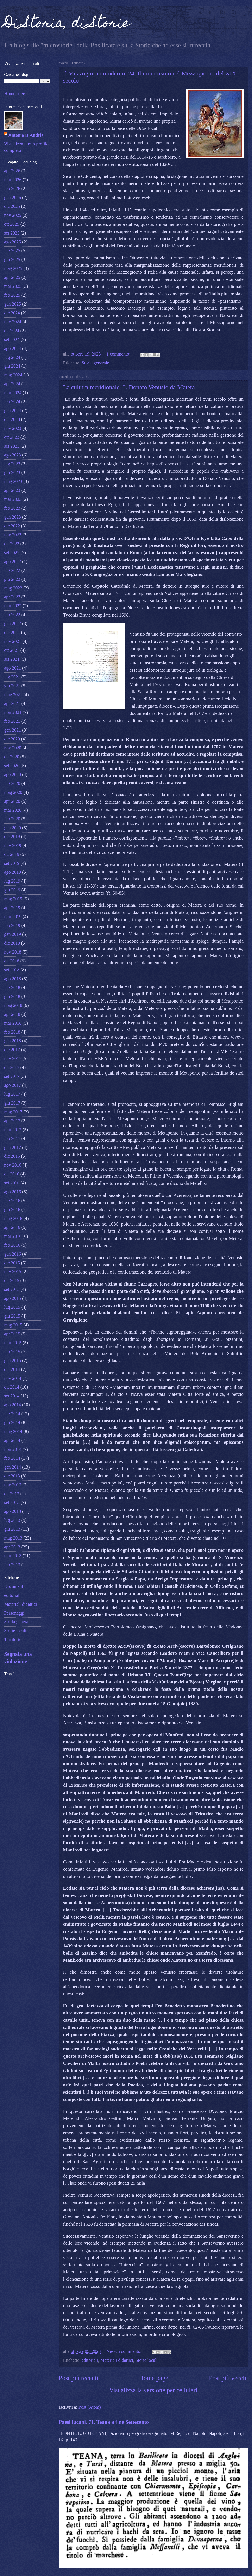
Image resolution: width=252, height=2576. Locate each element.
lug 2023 (12, 463)
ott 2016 (11, 1174)
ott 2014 (11, 1387)
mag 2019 (13, 898)
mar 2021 (12, 712)
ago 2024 (12, 348)
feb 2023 (12, 508)
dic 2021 (12, 632)
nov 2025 (12, 215)
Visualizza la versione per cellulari (153, 2390)
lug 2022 (12, 570)
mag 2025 (13, 268)
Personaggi (14, 1613)
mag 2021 (13, 694)
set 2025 (11, 233)
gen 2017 (12, 1147)
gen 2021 (12, 730)
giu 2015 (12, 1316)
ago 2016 (12, 1191)
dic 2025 (12, 206)
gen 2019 (12, 934)
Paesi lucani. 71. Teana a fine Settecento (104, 2422)
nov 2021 (12, 641)
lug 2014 (12, 1413)
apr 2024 (12, 383)
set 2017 (11, 1076)
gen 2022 (12, 623)
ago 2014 (12, 1404)
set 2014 (11, 1395)
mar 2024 (12, 392)
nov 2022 (12, 534)
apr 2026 (12, 170)
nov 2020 (12, 747)
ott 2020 (11, 756)
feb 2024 (12, 401)
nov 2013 (12, 1484)
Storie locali (147, 2360)
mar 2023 (12, 499)
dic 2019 (12, 836)
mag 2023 (13, 481)
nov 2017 (12, 1058)
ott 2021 (11, 650)
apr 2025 (12, 277)
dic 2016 (12, 1156)
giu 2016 (12, 1209)
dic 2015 (12, 1262)
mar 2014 (12, 1449)
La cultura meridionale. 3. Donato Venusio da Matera (129, 387)
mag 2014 (13, 1431)
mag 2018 (13, 1005)
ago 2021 (12, 668)
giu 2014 (12, 1422)
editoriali (90, 2360)
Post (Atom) (89, 2407)
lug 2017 (12, 1094)
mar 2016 (12, 1236)
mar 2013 (12, 1555)
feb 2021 (12, 721)
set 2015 (11, 1289)
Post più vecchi (228, 2378)
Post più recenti (78, 2378)
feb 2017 (12, 1138)
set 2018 (11, 969)
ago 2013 (12, 1511)
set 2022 (11, 552)
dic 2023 (12, 419)
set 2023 (11, 446)
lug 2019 (12, 881)
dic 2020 (12, 739)
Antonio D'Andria (26, 135)
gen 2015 (12, 1360)
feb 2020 (12, 818)
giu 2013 (12, 1529)
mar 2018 (12, 1023)
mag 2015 (13, 1325)
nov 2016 (12, 1165)
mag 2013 (13, 1538)
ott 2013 (11, 1493)
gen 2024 (12, 410)
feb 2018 (12, 1032)
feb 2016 (12, 1245)
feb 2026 (12, 188)
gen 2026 (12, 197)
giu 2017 (12, 1103)
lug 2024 (12, 357)
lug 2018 (12, 987)
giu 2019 (12, 890)
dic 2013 (12, 1476)
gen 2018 (12, 1040)
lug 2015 (12, 1307)
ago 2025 (12, 241)
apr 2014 (12, 1440)
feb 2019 (12, 925)
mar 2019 (12, 916)
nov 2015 (12, 1271)
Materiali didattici (116, 2360)
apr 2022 (12, 596)
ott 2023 (11, 437)
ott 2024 (11, 330)
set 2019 (11, 863)
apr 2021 (12, 703)
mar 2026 (12, 179)
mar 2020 (12, 810)
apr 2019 (12, 907)
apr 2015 (12, 1333)
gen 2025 (12, 304)
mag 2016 (13, 1218)
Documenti (14, 1586)
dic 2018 (12, 943)
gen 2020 (12, 827)
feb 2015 (12, 1351)
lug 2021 (12, 676)
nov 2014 (12, 1378)
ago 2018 (12, 978)
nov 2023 (12, 428)
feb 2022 (12, 614)
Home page (153, 2378)
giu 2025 (12, 259)
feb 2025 (12, 295)
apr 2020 (12, 801)
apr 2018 (12, 1014)
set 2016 (11, 1182)
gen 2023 (12, 517)
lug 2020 (12, 783)
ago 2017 (12, 1085)
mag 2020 (13, 792)
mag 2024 (13, 374)
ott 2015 (11, 1280)
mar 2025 (12, 286)
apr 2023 (12, 490)
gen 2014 (12, 1467)
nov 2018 (12, 952)
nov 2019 (12, 845)
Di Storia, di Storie (67, 24)
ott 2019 (11, 854)
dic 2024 (12, 312)
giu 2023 (12, 472)
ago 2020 (12, 774)
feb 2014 (12, 1458)
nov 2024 (12, 321)
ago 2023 (12, 455)
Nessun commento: (124, 2351)
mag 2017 (13, 1111)
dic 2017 (12, 1049)
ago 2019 (12, 872)
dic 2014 (12, 1369)
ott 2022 (11, 543)
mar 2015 (12, 1342)
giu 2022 (12, 579)
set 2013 (11, 1502)
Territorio (12, 1639)
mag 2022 (13, 588)
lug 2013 (12, 1520)
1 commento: (118, 354)
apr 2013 (12, 1546)
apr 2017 (12, 1120)
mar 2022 (12, 605)
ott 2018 (11, 960)
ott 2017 (11, 1067)
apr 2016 (12, 1227)
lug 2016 (12, 1200)
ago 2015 (12, 1298)
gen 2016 (12, 1254)
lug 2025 (12, 250)
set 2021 (11, 659)
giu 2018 (12, 996)
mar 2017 (12, 1129)
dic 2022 (12, 525)
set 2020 (11, 765)
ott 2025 (11, 224)
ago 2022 (12, 561)
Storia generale (95, 362)
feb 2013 (12, 1564)
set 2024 (11, 339)
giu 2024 (12, 366)
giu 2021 (12, 685)
